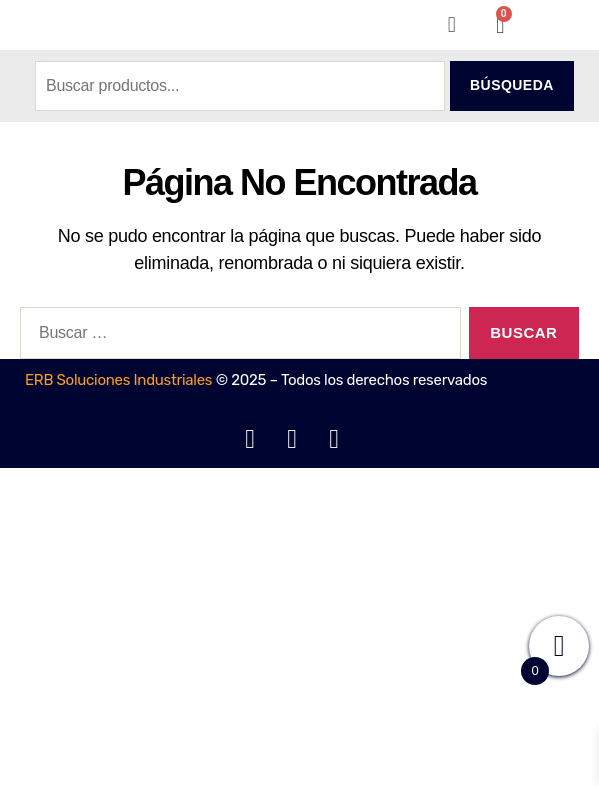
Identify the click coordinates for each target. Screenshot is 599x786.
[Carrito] (500, 25)
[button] (451, 24)
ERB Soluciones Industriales (118, 380)
